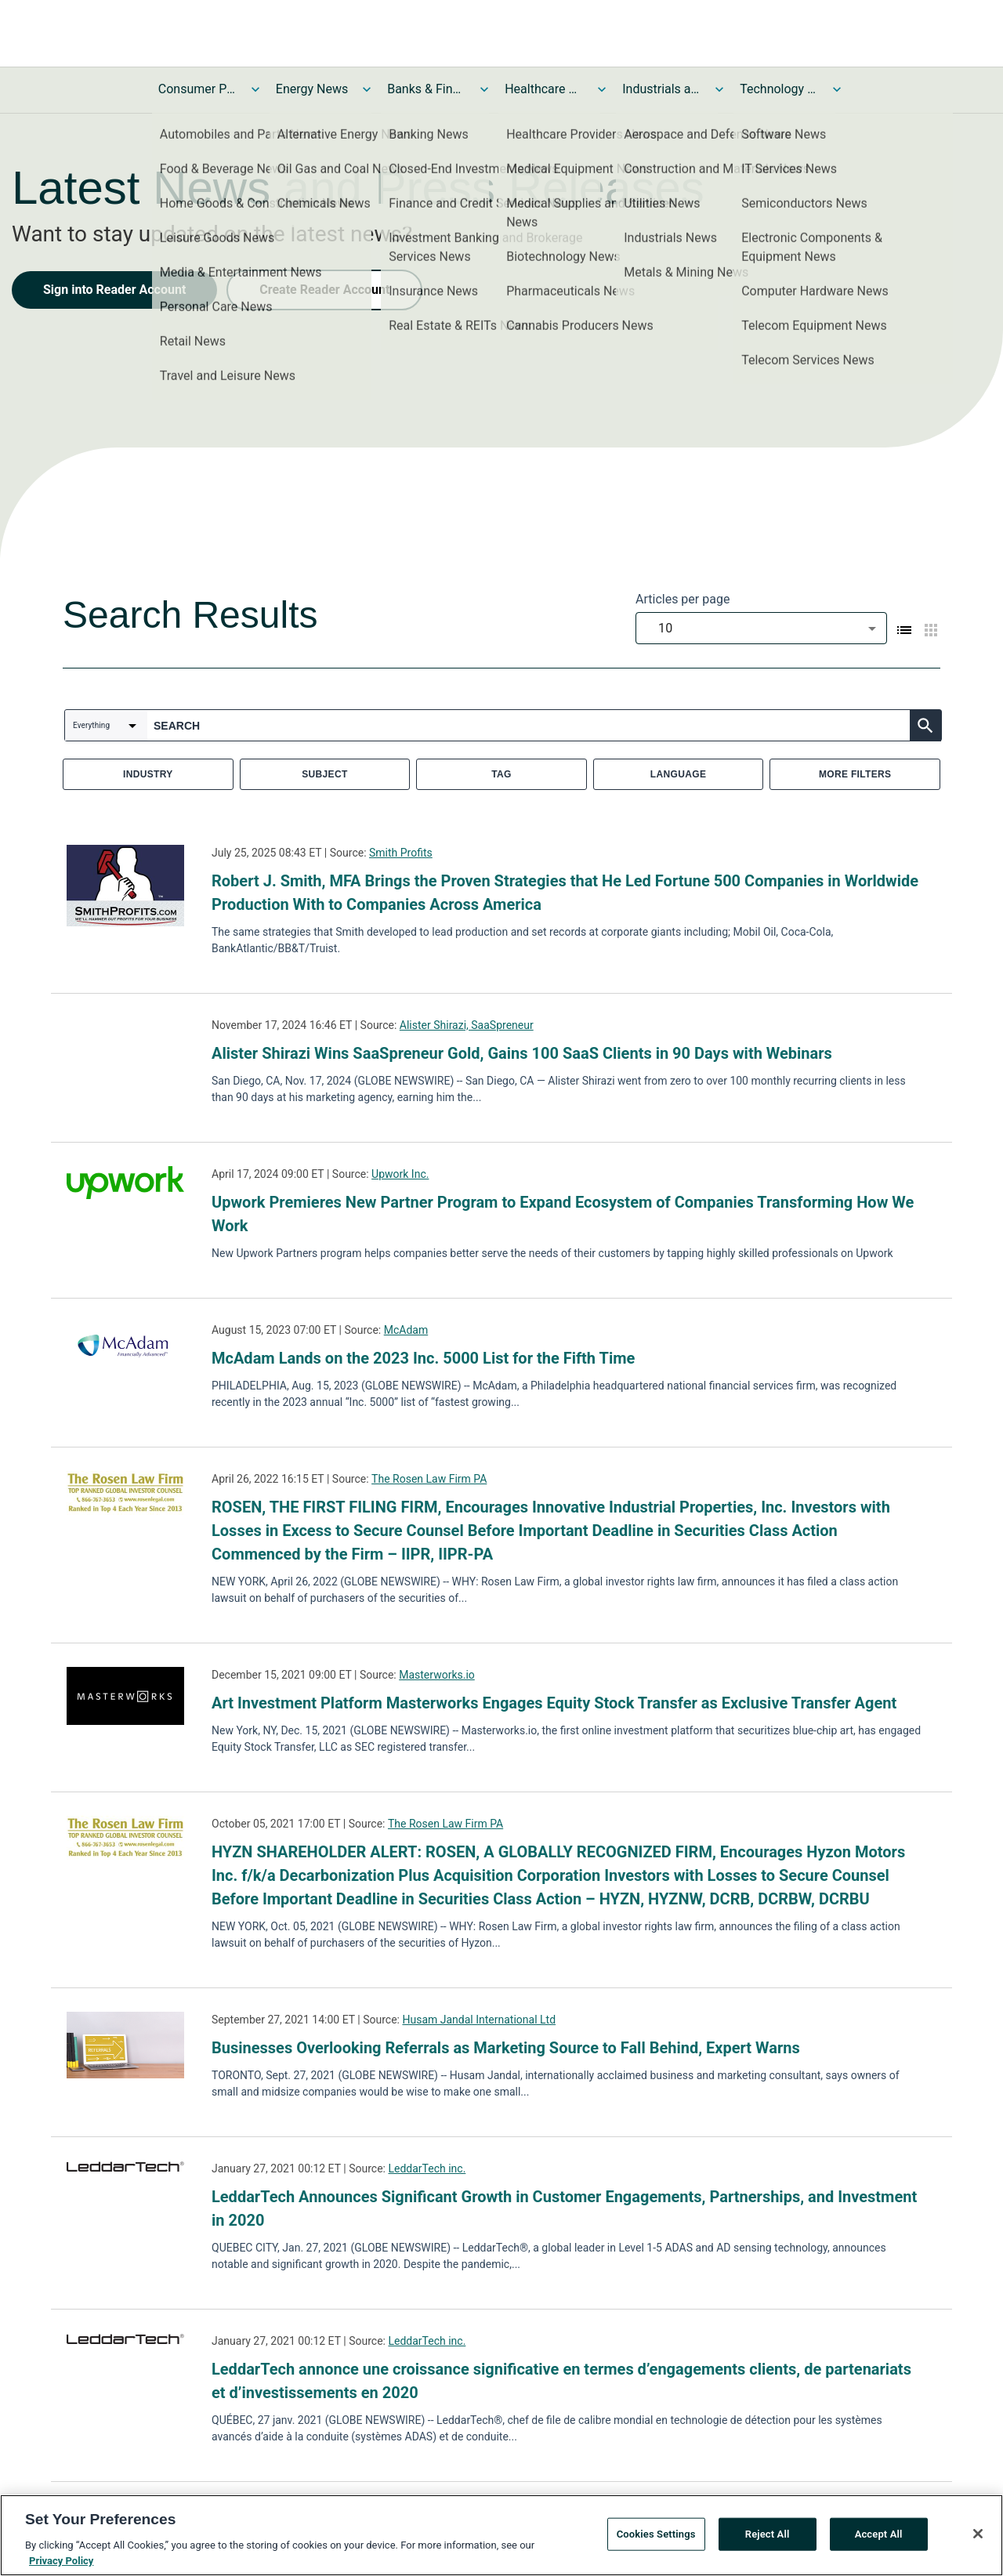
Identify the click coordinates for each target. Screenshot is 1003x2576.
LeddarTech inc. (426, 2168)
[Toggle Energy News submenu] (367, 89)
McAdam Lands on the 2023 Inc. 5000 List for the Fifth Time (423, 1358)
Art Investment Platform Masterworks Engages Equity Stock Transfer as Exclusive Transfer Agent (554, 1703)
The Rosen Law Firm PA (429, 1479)
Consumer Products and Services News (197, 89)
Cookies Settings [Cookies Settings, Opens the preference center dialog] (656, 2536)
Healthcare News (544, 89)
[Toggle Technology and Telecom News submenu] (837, 89)
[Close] (978, 2537)
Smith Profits (401, 852)
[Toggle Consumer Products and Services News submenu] (255, 89)
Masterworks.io (437, 1674)
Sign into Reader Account (114, 289)
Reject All (767, 2536)
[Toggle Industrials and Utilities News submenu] (719, 89)
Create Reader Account (324, 289)
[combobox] (761, 628)
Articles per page (682, 599)
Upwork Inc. (400, 1174)
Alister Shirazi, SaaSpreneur (467, 1025)
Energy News (312, 89)
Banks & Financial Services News (426, 89)
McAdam (406, 1330)
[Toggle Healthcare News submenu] (602, 89)
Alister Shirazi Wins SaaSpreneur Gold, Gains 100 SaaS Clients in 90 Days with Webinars (522, 1053)
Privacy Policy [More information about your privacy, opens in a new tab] (61, 2563)
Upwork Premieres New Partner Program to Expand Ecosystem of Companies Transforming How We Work (563, 1214)
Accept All (879, 2536)
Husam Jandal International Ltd (479, 2019)
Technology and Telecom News (779, 89)
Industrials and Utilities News (661, 89)
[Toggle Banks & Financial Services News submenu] (484, 89)
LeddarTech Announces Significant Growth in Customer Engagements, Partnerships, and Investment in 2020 (564, 2208)
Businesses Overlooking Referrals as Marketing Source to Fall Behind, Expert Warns (506, 2047)
